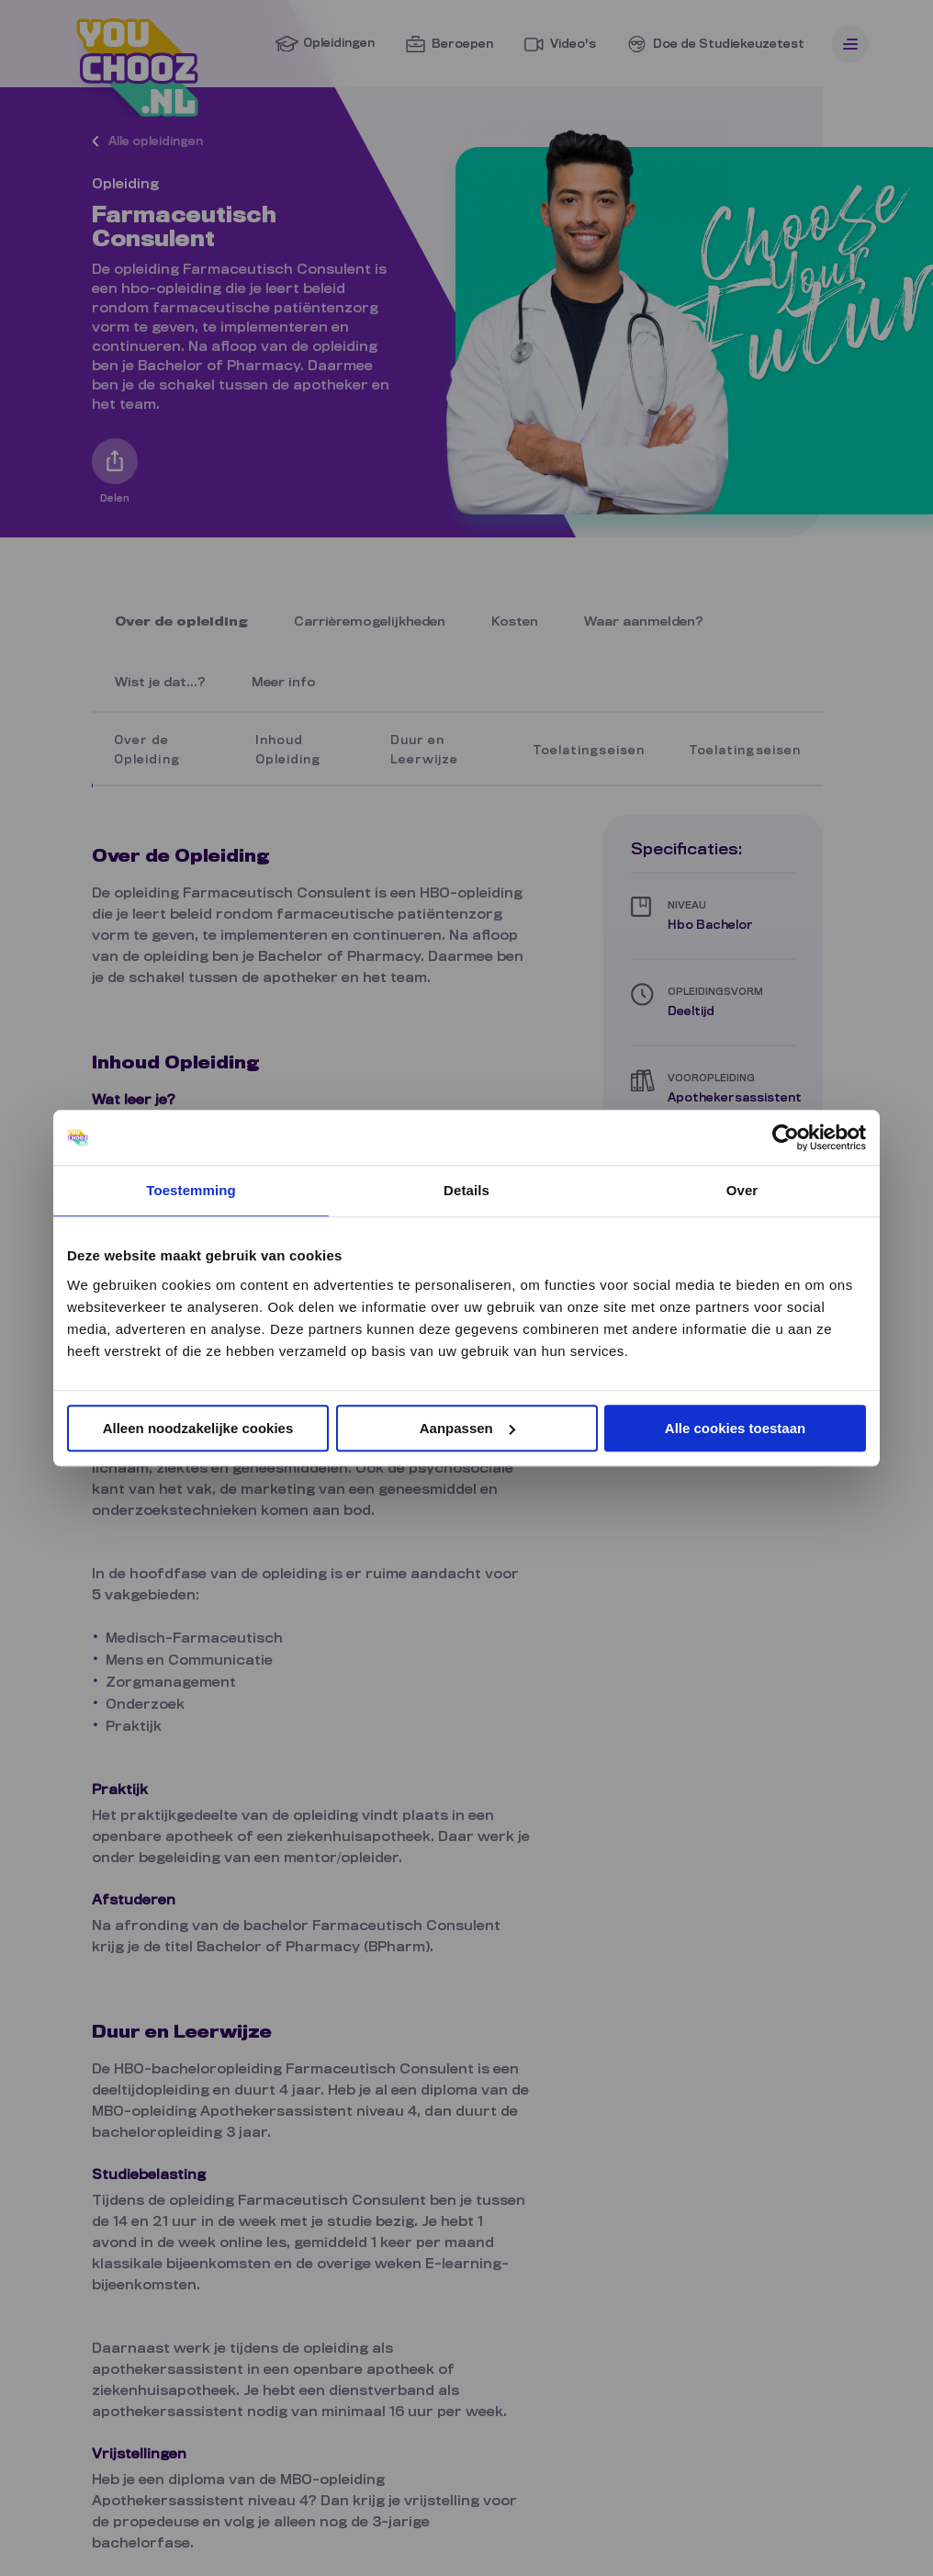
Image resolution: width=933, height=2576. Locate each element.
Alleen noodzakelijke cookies (198, 1428)
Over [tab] (742, 1190)
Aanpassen (467, 1428)
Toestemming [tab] (191, 1190)
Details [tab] (466, 1190)
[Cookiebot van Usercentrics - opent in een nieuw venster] (785, 1137)
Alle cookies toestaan (735, 1428)
